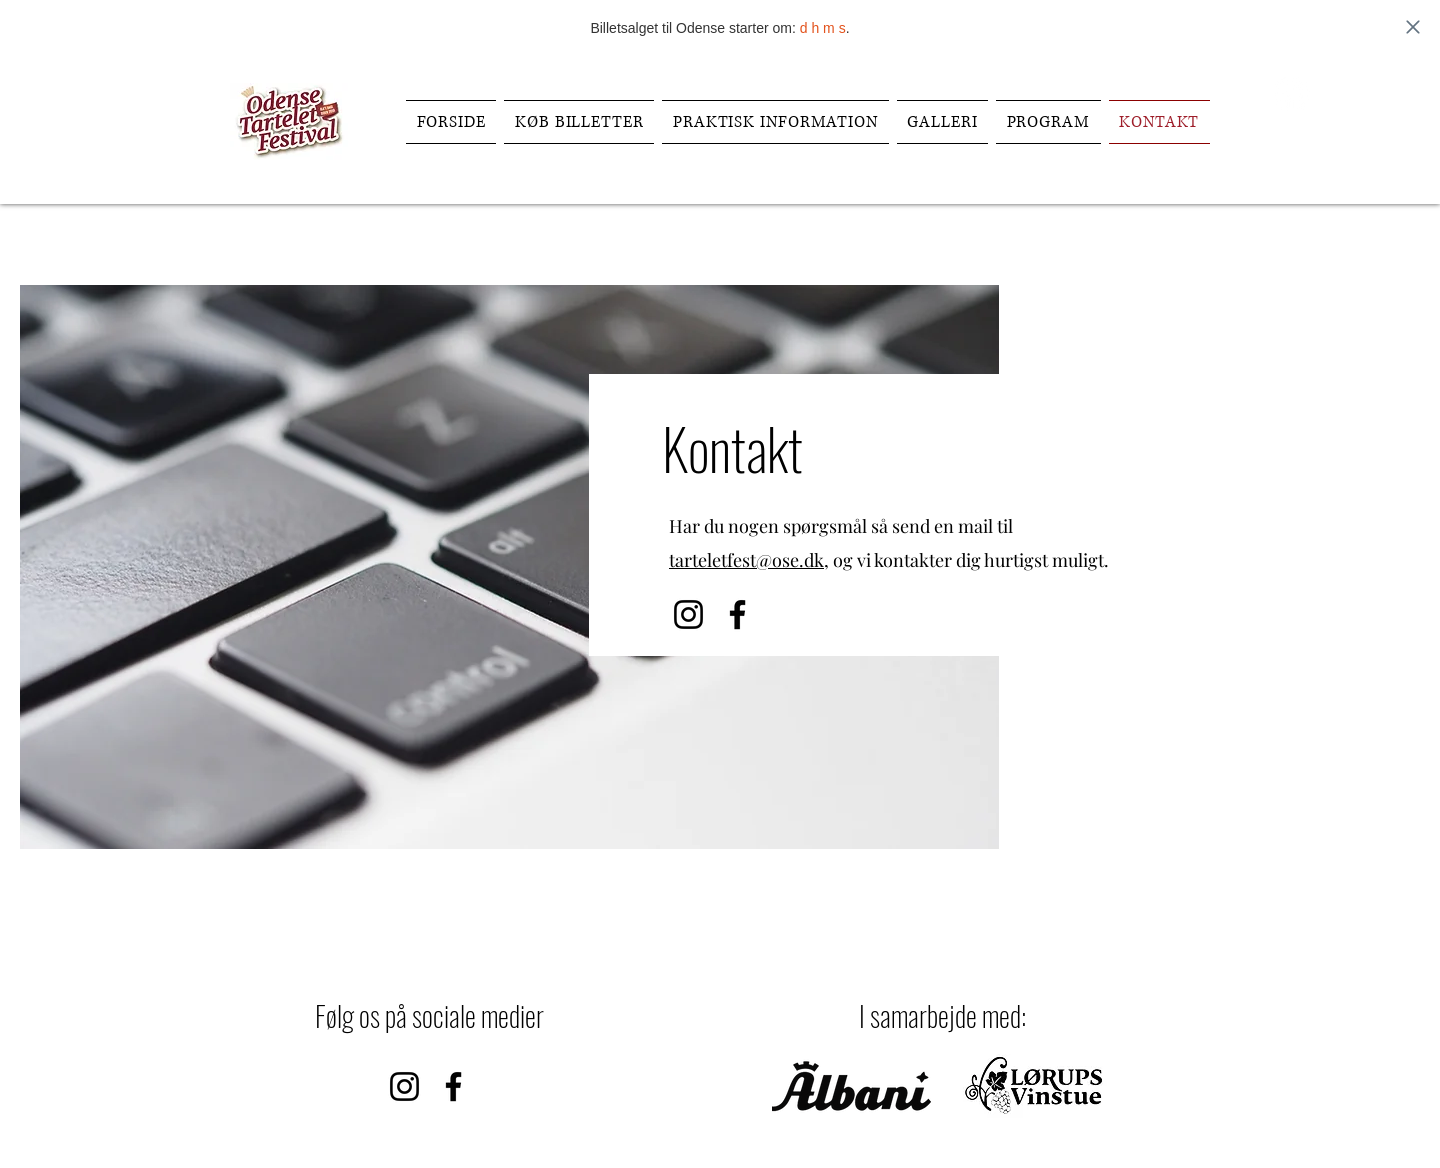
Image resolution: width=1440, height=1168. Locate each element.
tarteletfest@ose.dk (746, 560)
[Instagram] (688, 614)
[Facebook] (1292, 93)
